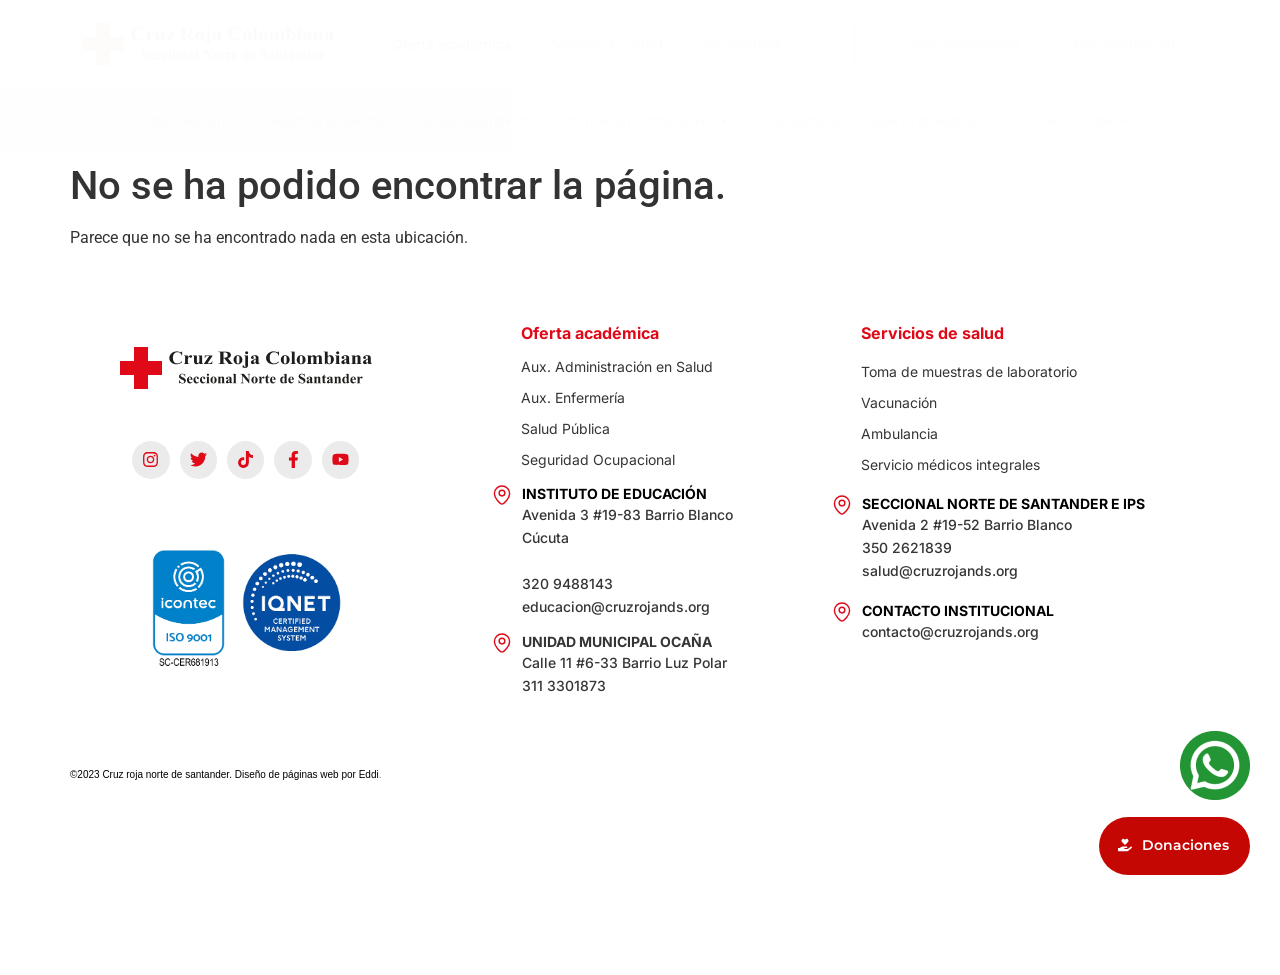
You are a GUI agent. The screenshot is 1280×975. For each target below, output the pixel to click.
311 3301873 (564, 685)
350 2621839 (907, 547)
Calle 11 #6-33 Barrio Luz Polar (624, 662)
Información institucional (643, 121)
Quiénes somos (197, 120)
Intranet (1038, 120)
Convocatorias (798, 120)
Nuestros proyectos (327, 120)
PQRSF (1107, 120)
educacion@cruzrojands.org (616, 606)
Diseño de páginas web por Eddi (307, 774)
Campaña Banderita (471, 120)
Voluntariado (754, 44)
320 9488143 (567, 583)
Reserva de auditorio (928, 120)
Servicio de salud (616, 44)
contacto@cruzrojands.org (950, 631)
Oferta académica (461, 44)
